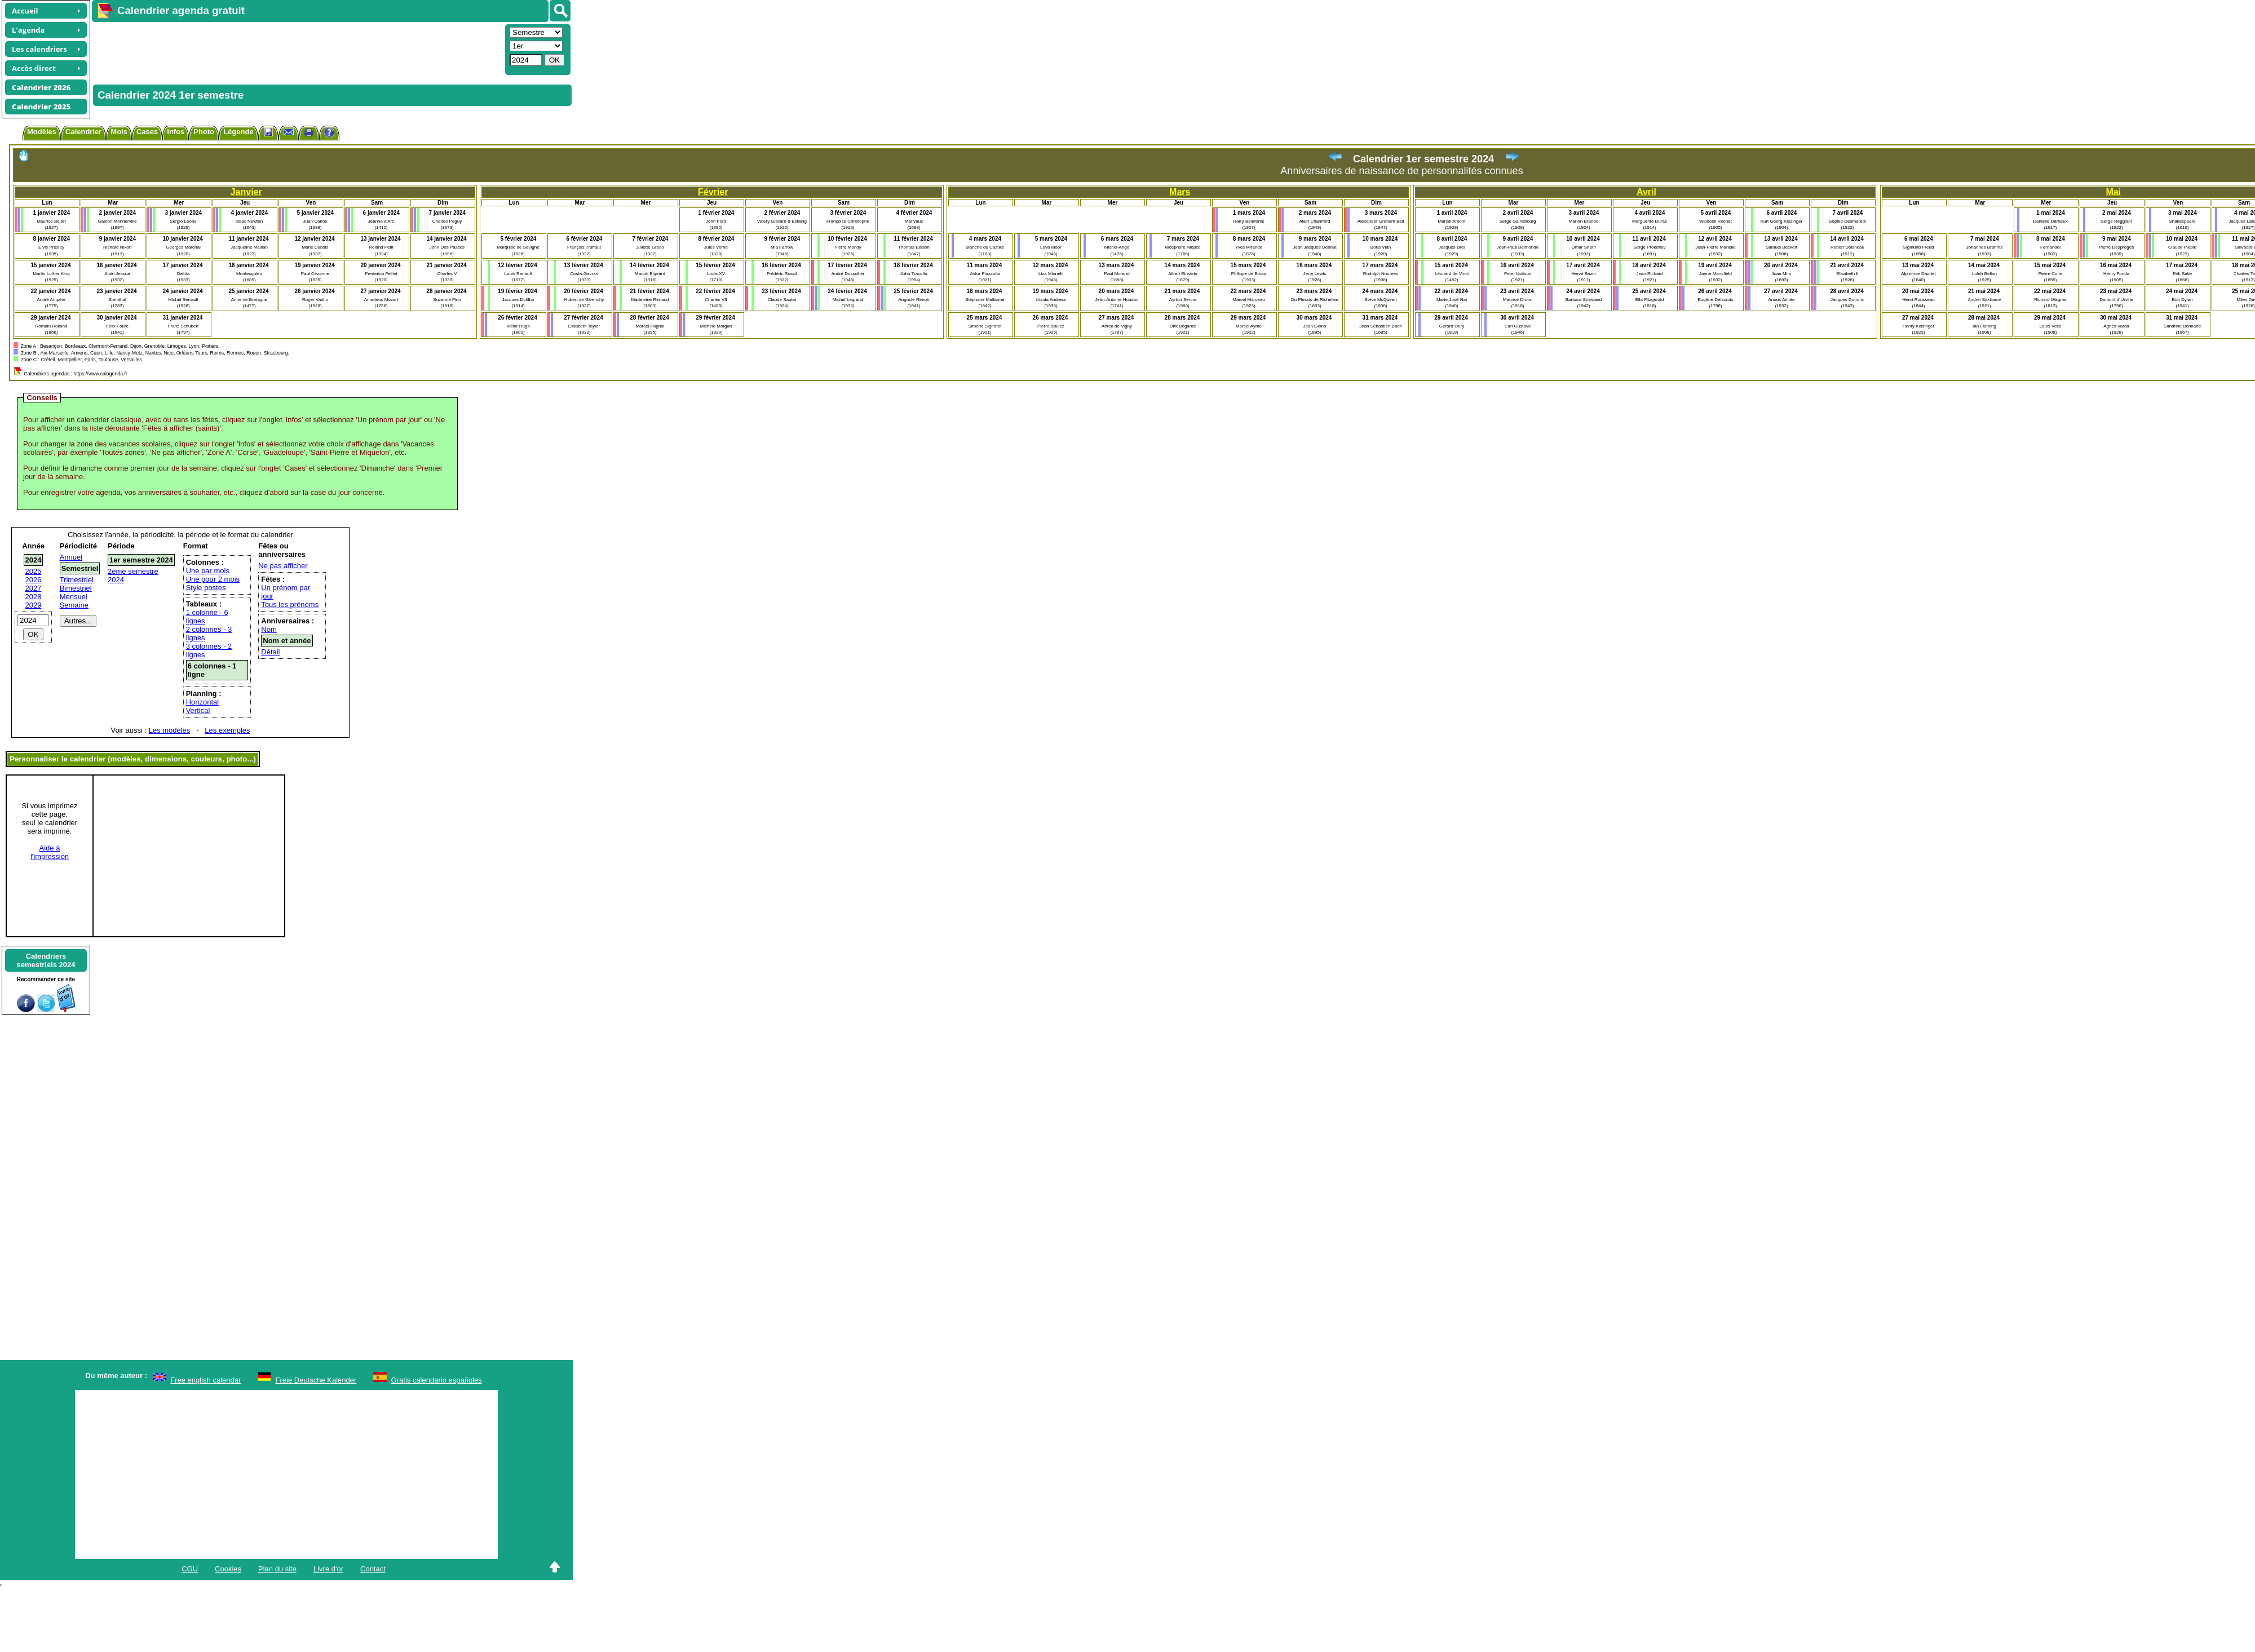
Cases (147, 131)
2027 (33, 588)
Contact (373, 1569)
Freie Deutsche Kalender (316, 1380)
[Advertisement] (236, 48)
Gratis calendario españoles (436, 1380)
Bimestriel (76, 588)
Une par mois (207, 570)
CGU (190, 1569)
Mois (118, 131)
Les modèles (170, 730)
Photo (203, 131)
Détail (270, 652)
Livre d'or (328, 1569)
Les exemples (227, 730)
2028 (33, 596)
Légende (238, 131)
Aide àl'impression (49, 852)
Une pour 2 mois (213, 579)
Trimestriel (77, 579)
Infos (175, 131)
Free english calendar (205, 1380)
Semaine (74, 605)
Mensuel (73, 596)
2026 (33, 579)
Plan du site (277, 1569)
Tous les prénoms (290, 604)
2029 (33, 605)
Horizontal (202, 702)
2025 (33, 571)
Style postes (206, 587)
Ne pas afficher (282, 565)
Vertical (198, 710)
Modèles (41, 131)
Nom (268, 629)
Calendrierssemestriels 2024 (45, 960)
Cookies (228, 1569)
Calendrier (83, 131)
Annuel (71, 557)
